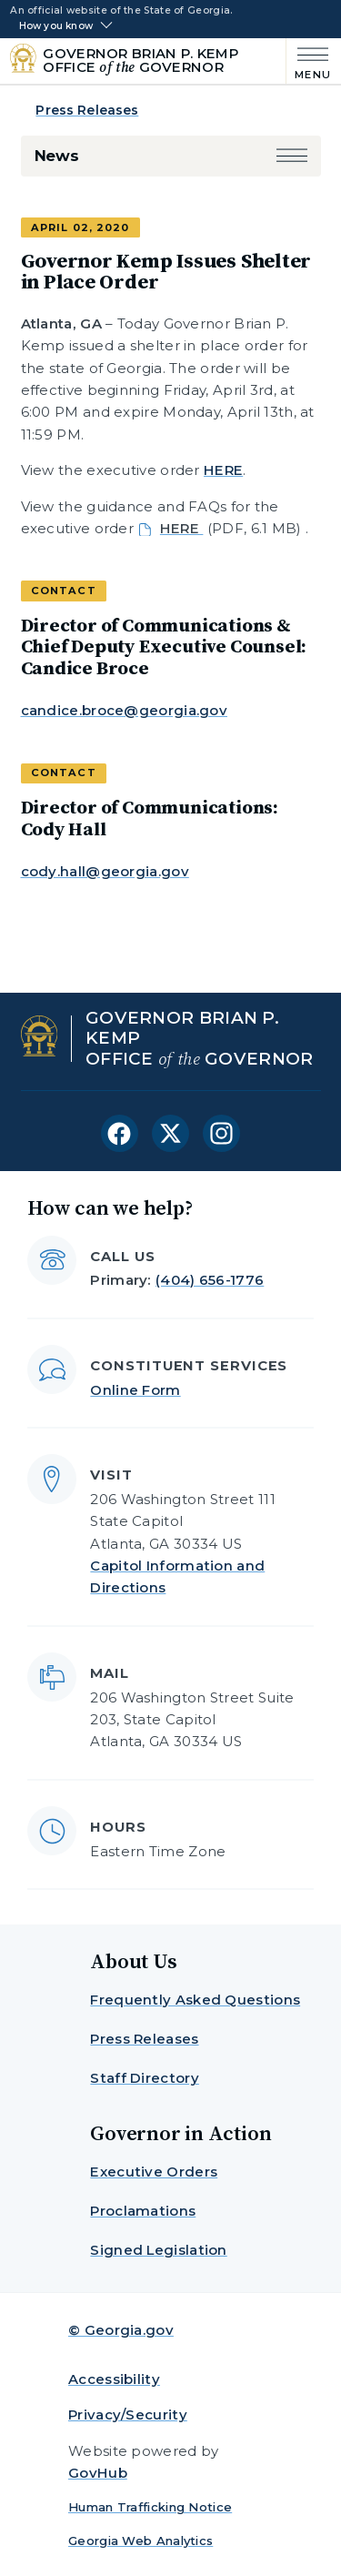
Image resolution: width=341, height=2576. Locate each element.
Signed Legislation (158, 2249)
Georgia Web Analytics (140, 2540)
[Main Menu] (308, 61)
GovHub (97, 2472)
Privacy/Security (127, 2414)
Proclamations (143, 2210)
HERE (223, 470)
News (57, 155)
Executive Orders (153, 2171)
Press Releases (86, 110)
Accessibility (114, 2379)
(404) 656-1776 (209, 1279)
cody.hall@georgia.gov (105, 871)
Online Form (135, 1390)
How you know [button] (56, 26)
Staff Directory (144, 2077)
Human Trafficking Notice (150, 2507)
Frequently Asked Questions (195, 1999)
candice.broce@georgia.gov (124, 710)
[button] (291, 156)
